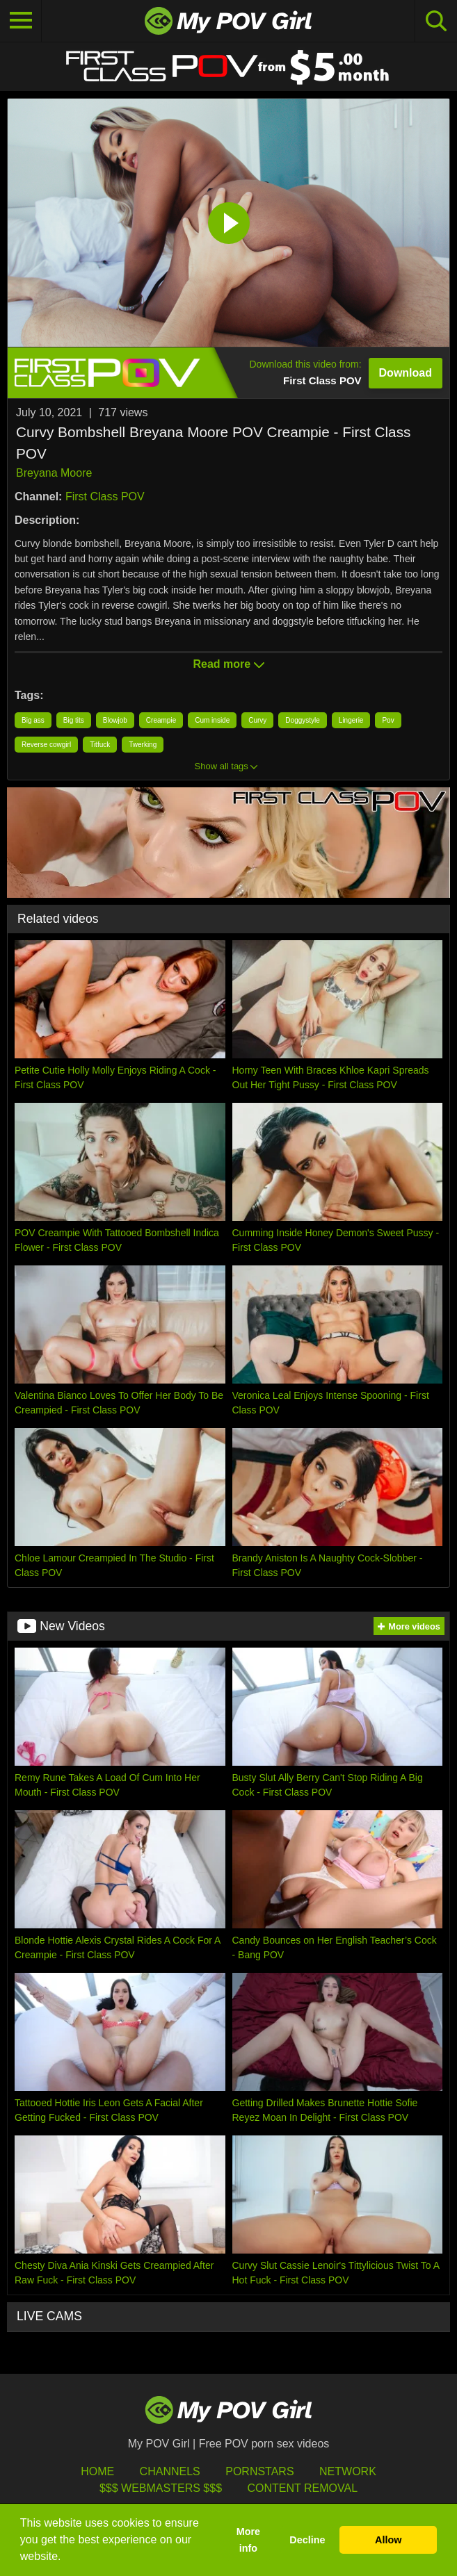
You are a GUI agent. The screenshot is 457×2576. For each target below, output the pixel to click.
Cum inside (212, 720)
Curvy (257, 720)
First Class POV (105, 496)
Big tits (73, 720)
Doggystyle (302, 720)
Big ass (33, 720)
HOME (97, 2471)
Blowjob (115, 720)
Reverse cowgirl (46, 744)
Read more (228, 664)
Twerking (143, 744)
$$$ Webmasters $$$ (160, 2488)
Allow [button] (388, 2539)
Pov (388, 720)
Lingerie (351, 720)
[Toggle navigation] (21, 21)
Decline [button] (307, 2539)
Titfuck (100, 744)
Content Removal (302, 2488)
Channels (170, 2471)
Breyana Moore (54, 473)
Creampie (161, 720)
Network (347, 2471)
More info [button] (248, 2540)
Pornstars (259, 2471)
